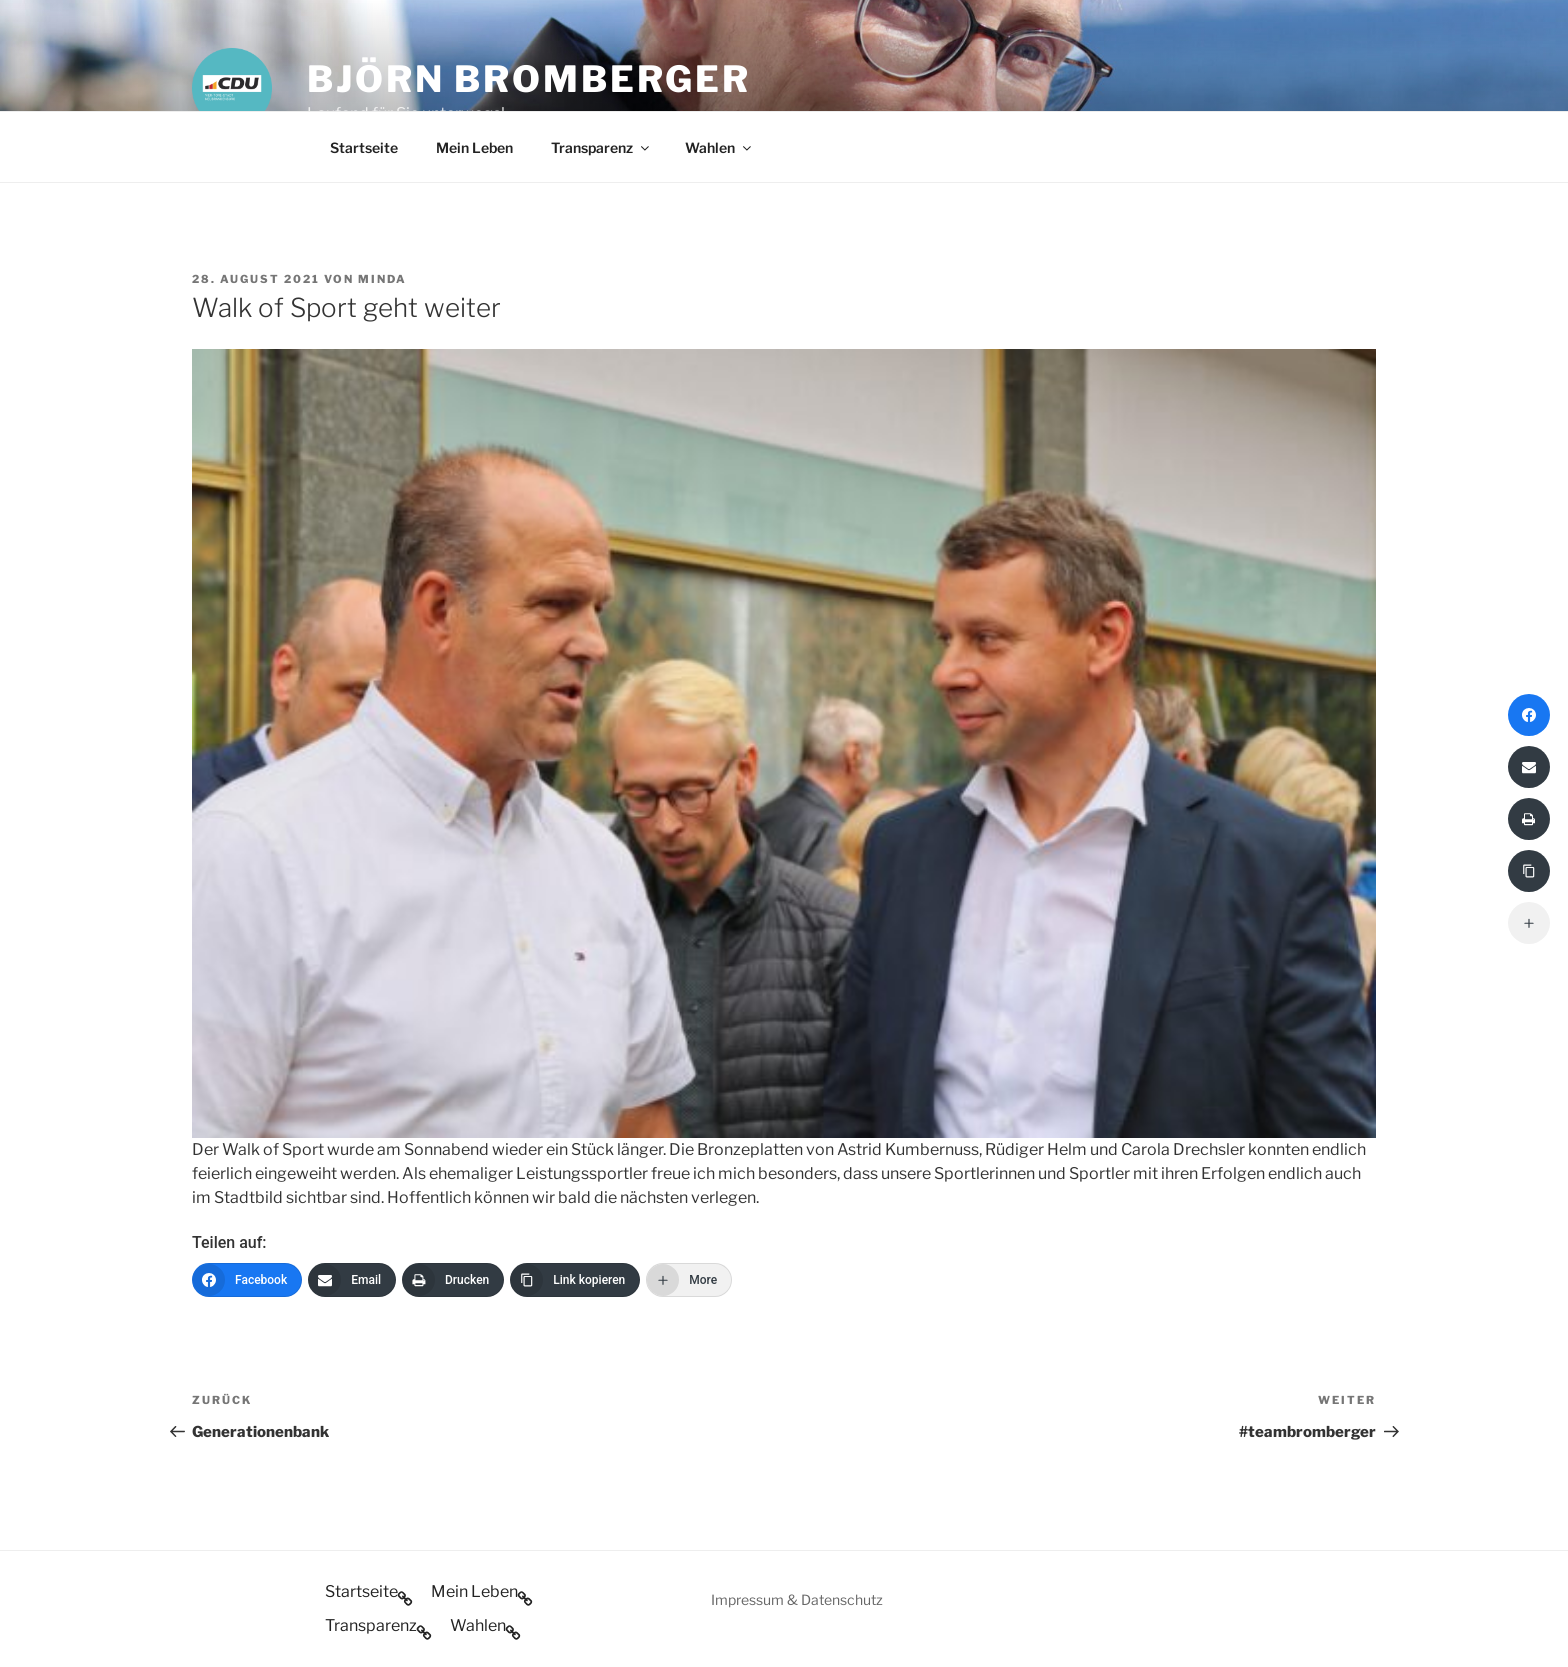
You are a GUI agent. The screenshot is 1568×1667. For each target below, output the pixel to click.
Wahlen (719, 147)
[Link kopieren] (575, 1280)
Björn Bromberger (529, 79)
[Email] (352, 1280)
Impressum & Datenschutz (797, 1599)
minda (382, 279)
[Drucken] (453, 1280)
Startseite (364, 147)
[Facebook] (247, 1280)
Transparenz (601, 147)
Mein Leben (474, 147)
